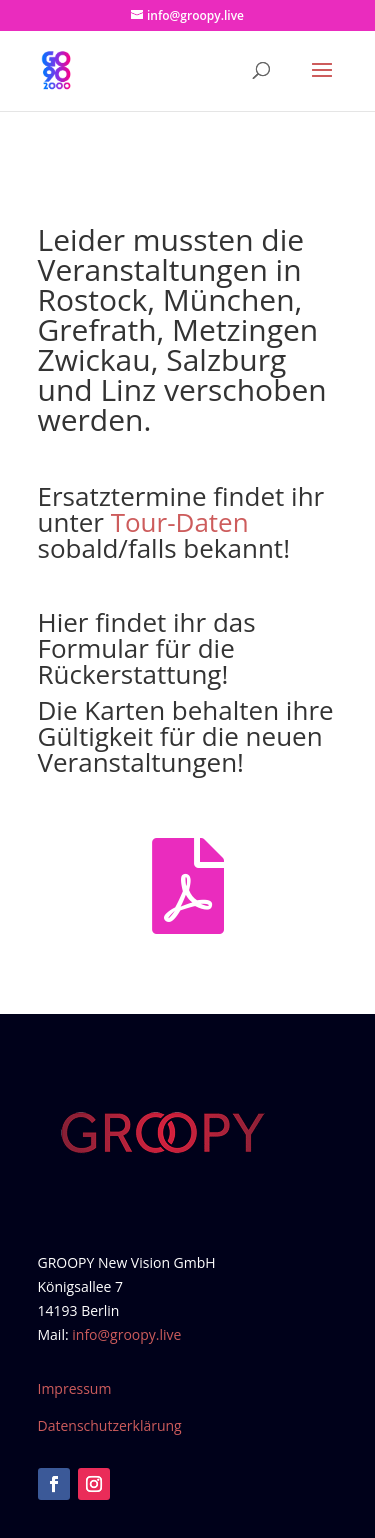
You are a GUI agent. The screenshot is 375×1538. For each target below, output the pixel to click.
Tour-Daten (180, 522)
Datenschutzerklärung (110, 1425)
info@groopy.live (126, 1334)
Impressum (75, 1388)
